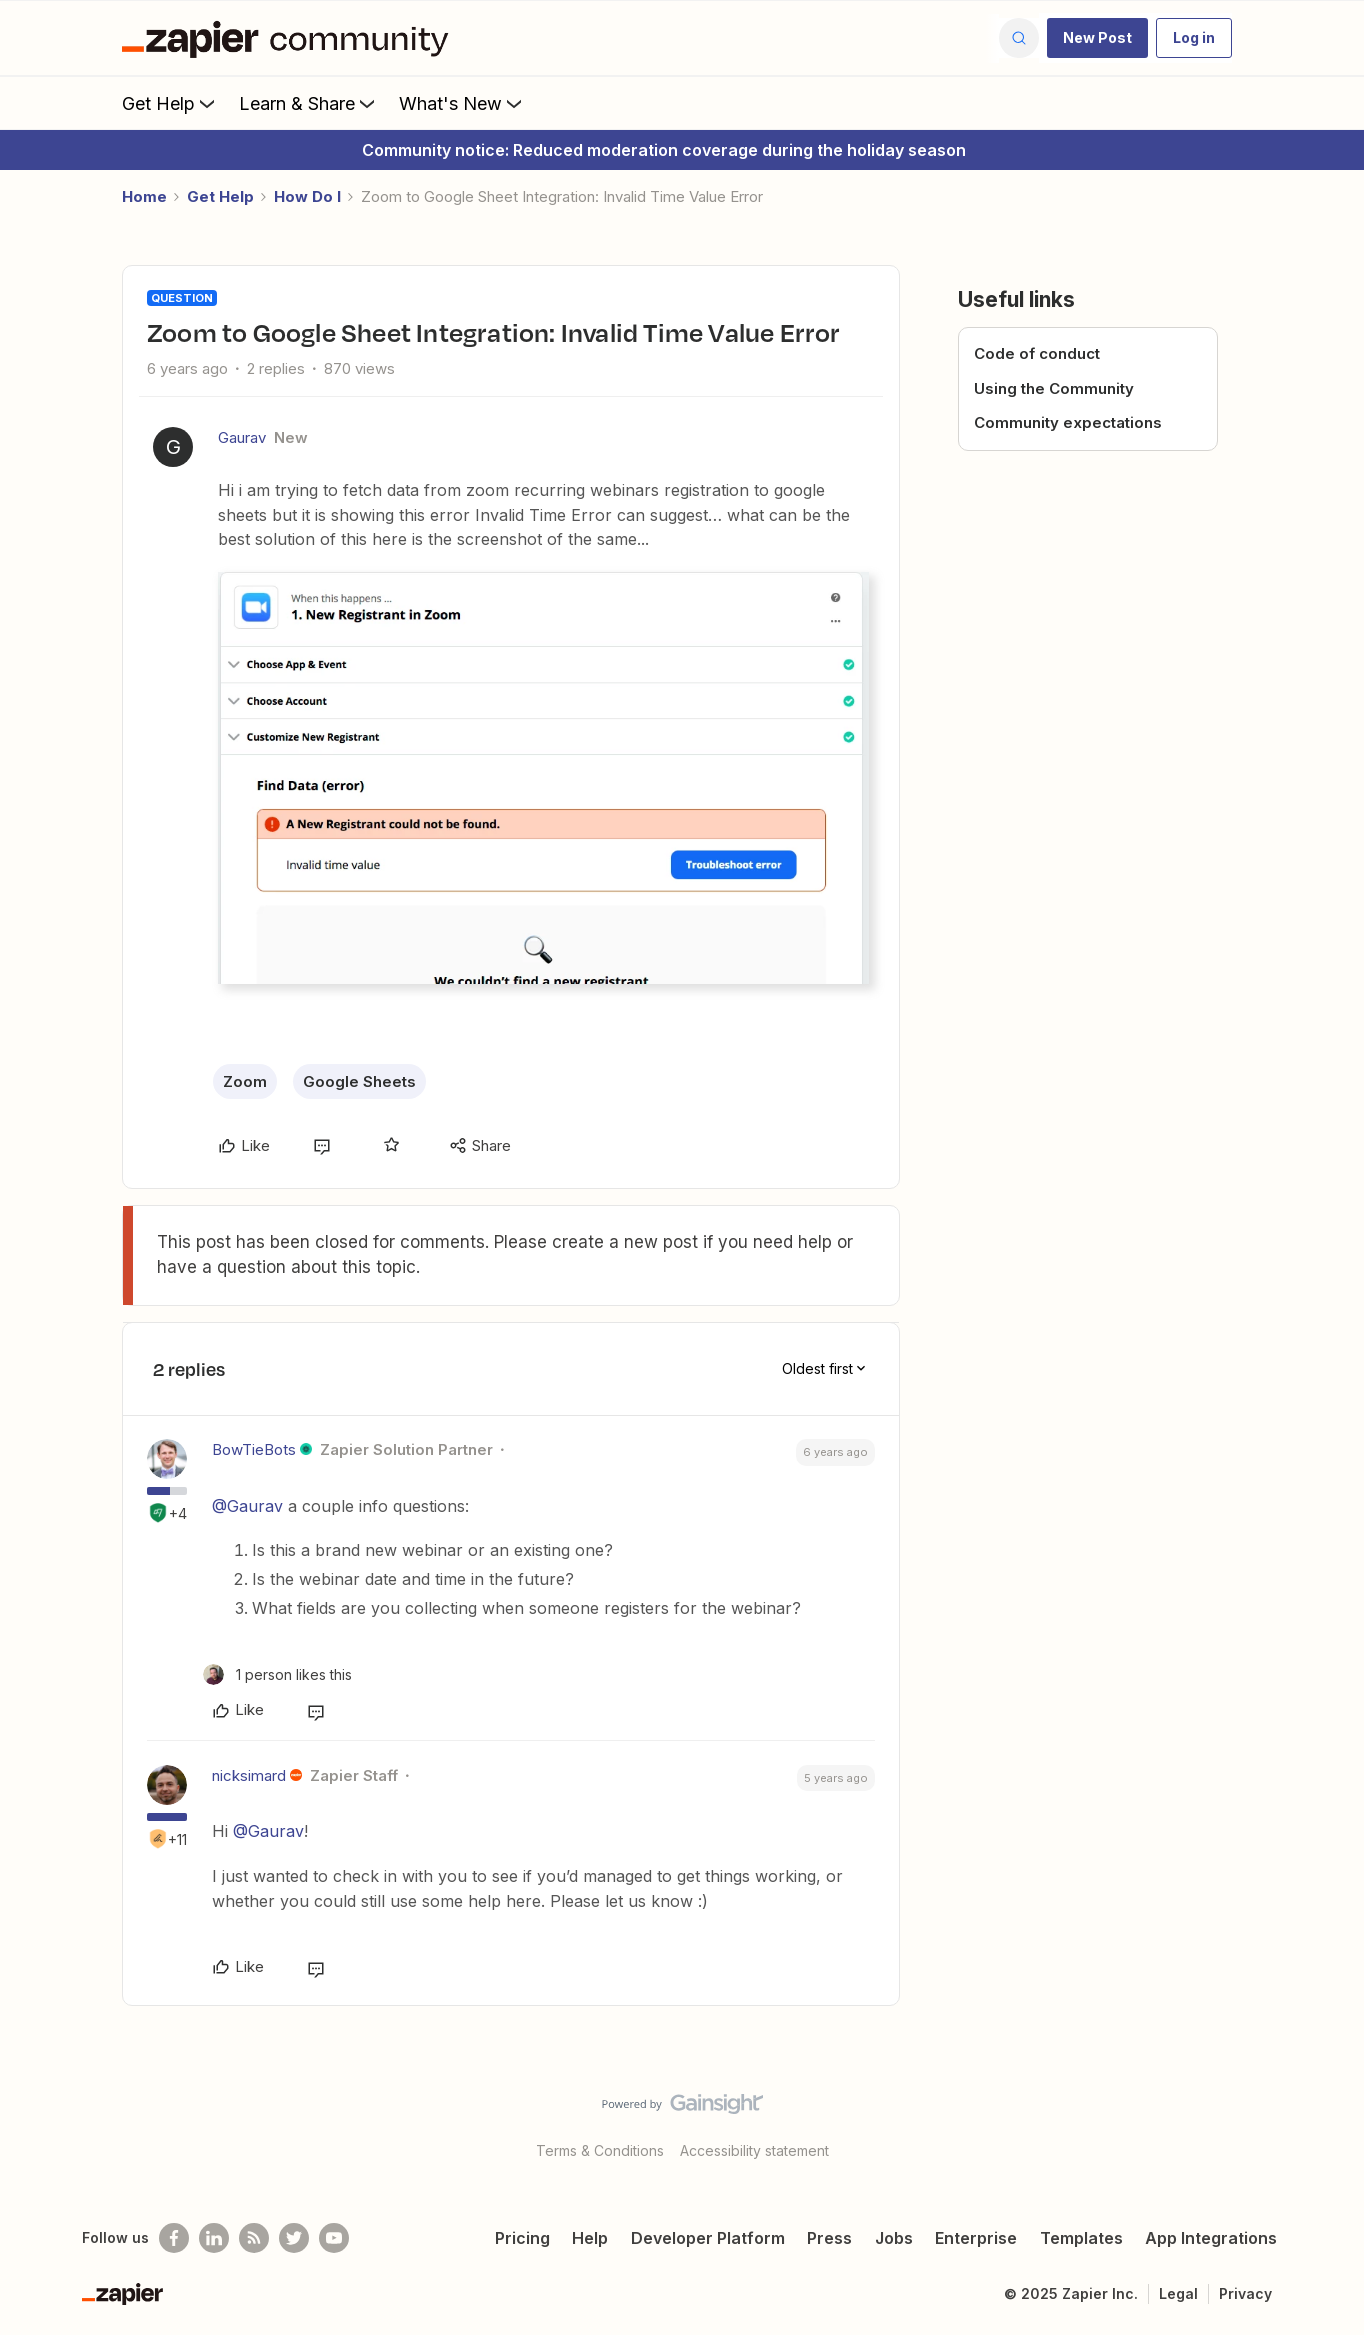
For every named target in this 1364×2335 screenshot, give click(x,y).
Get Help (170, 103)
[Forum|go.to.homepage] (290, 38)
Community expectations (1068, 422)
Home (144, 196)
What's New (462, 103)
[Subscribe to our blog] (254, 2238)
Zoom (245, 1081)
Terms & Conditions (600, 2150)
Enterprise (976, 2238)
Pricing (522, 2238)
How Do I (307, 196)
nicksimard (249, 1775)
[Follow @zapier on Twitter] (294, 2238)
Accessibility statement (754, 2150)
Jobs (894, 2238)
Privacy (1245, 2293)
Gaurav (242, 437)
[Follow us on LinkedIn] (214, 2238)
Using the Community (1054, 388)
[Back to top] (1324, 2121)
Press (829, 2238)
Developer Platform (708, 2238)
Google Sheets (359, 1081)
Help (590, 2238)
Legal (1178, 2293)
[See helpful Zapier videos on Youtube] (334, 2238)
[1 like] (277, 1674)
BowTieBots (254, 1449)
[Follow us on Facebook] (174, 2238)
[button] (1097, 38)
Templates (1081, 2238)
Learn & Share (309, 103)
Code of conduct (1037, 353)
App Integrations (1211, 2238)
